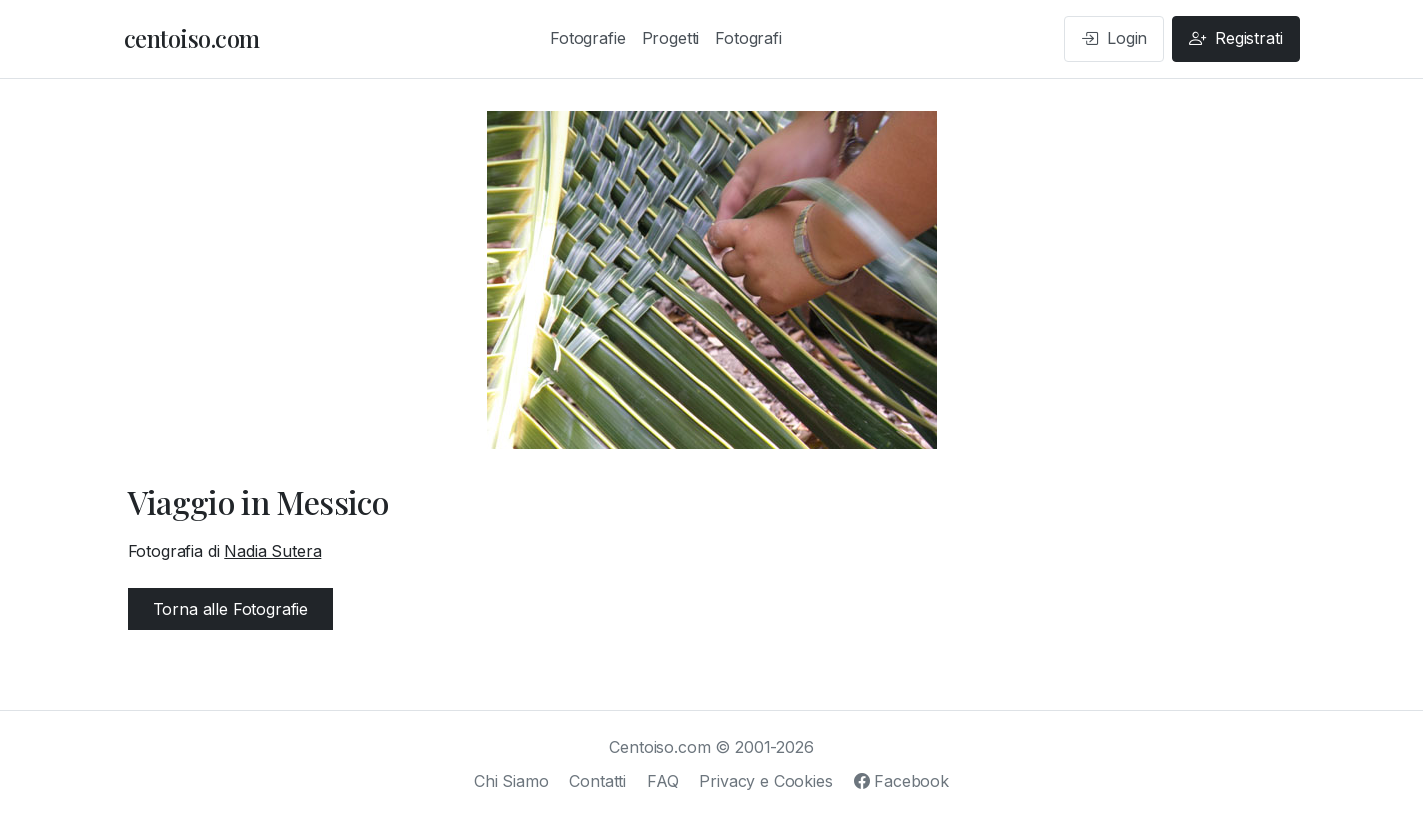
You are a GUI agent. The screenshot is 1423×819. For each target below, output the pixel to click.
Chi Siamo (511, 781)
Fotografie (587, 38)
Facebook (901, 781)
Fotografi (748, 38)
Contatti (597, 781)
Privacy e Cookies (765, 781)
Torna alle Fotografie (231, 609)
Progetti (671, 38)
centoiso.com (192, 38)
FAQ (663, 781)
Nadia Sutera (272, 551)
